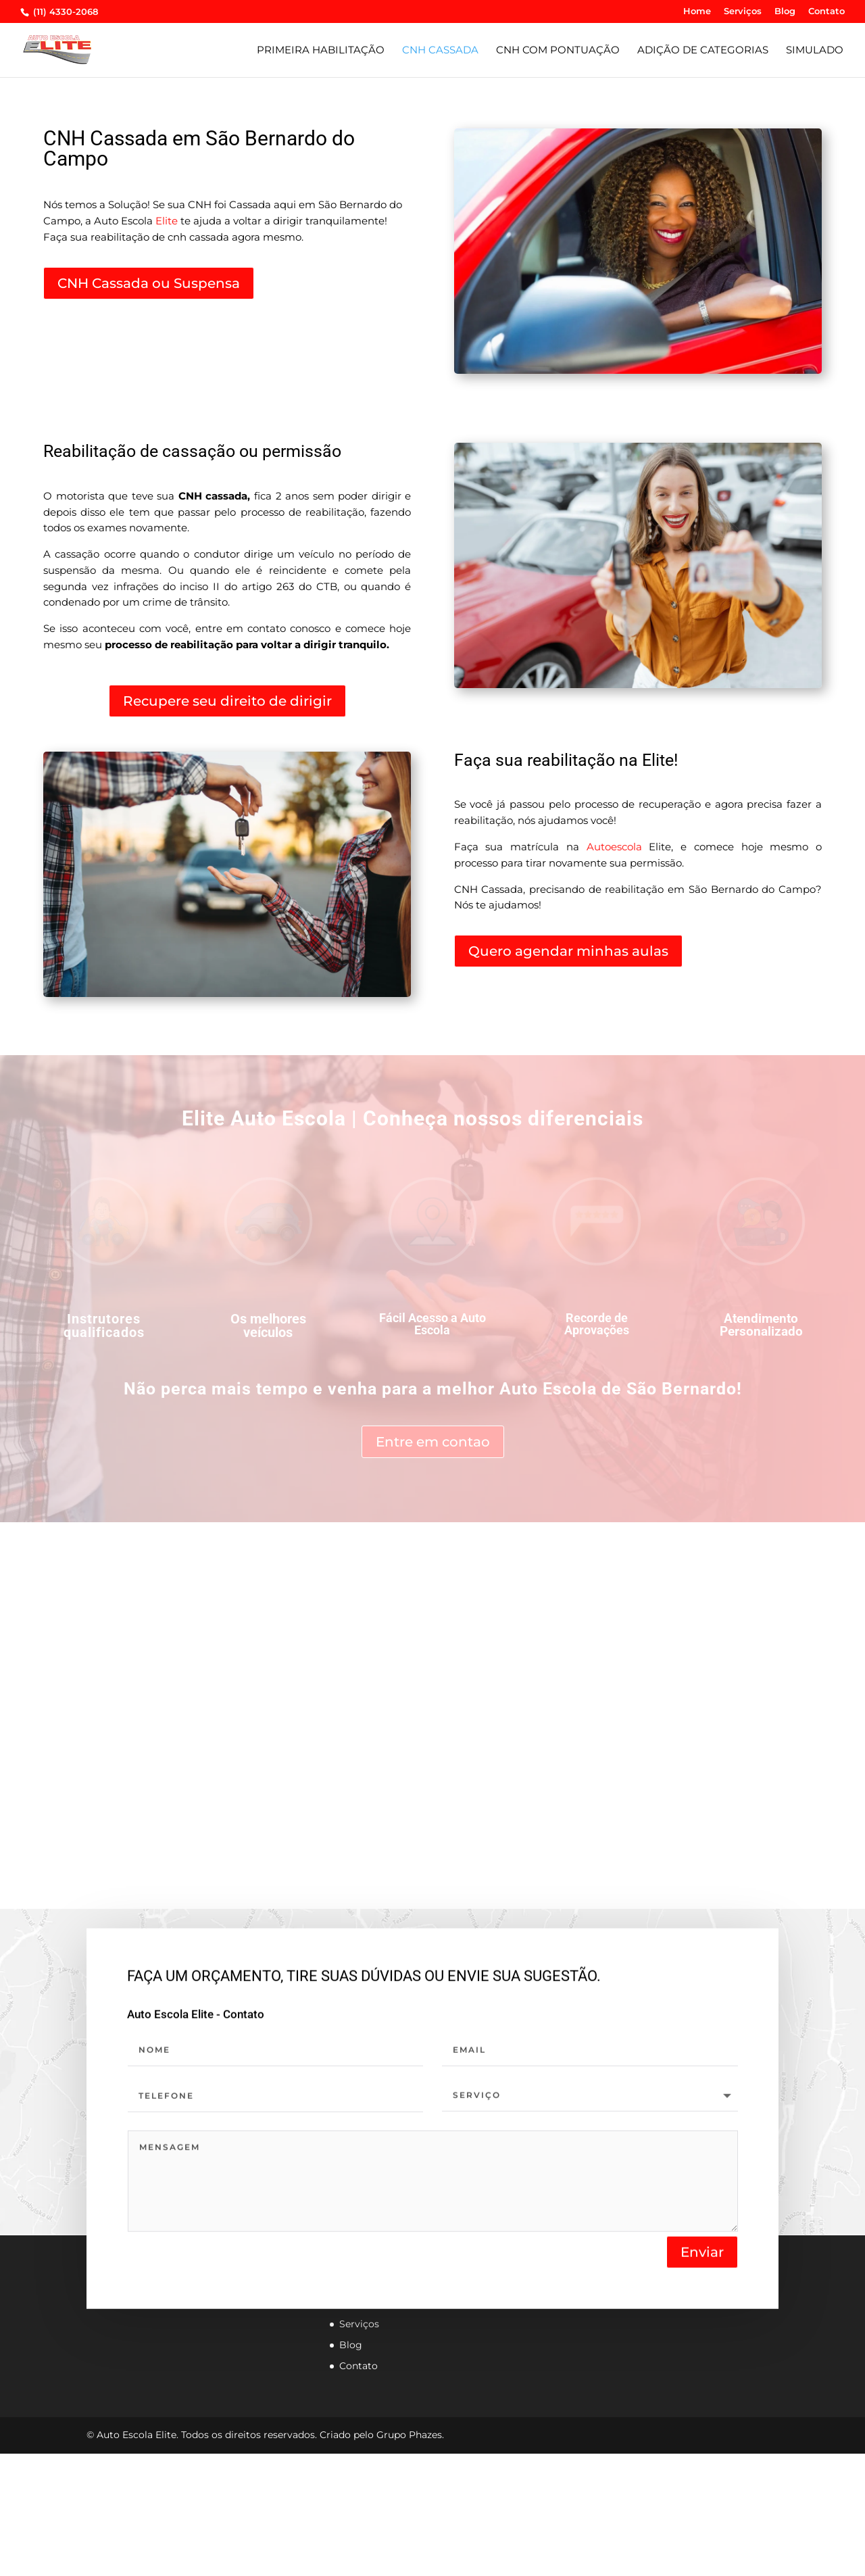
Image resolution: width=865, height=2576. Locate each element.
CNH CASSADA (440, 50)
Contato (826, 11)
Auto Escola (548, 1389)
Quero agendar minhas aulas (568, 951)
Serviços (743, 11)
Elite (166, 220)
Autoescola (614, 846)
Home (697, 11)
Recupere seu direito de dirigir (227, 701)
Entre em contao (433, 1442)
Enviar (702, 2255)
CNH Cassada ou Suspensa (148, 283)
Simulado (814, 50)
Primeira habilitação (321, 50)
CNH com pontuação (558, 50)
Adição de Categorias (702, 50)
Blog (784, 11)
